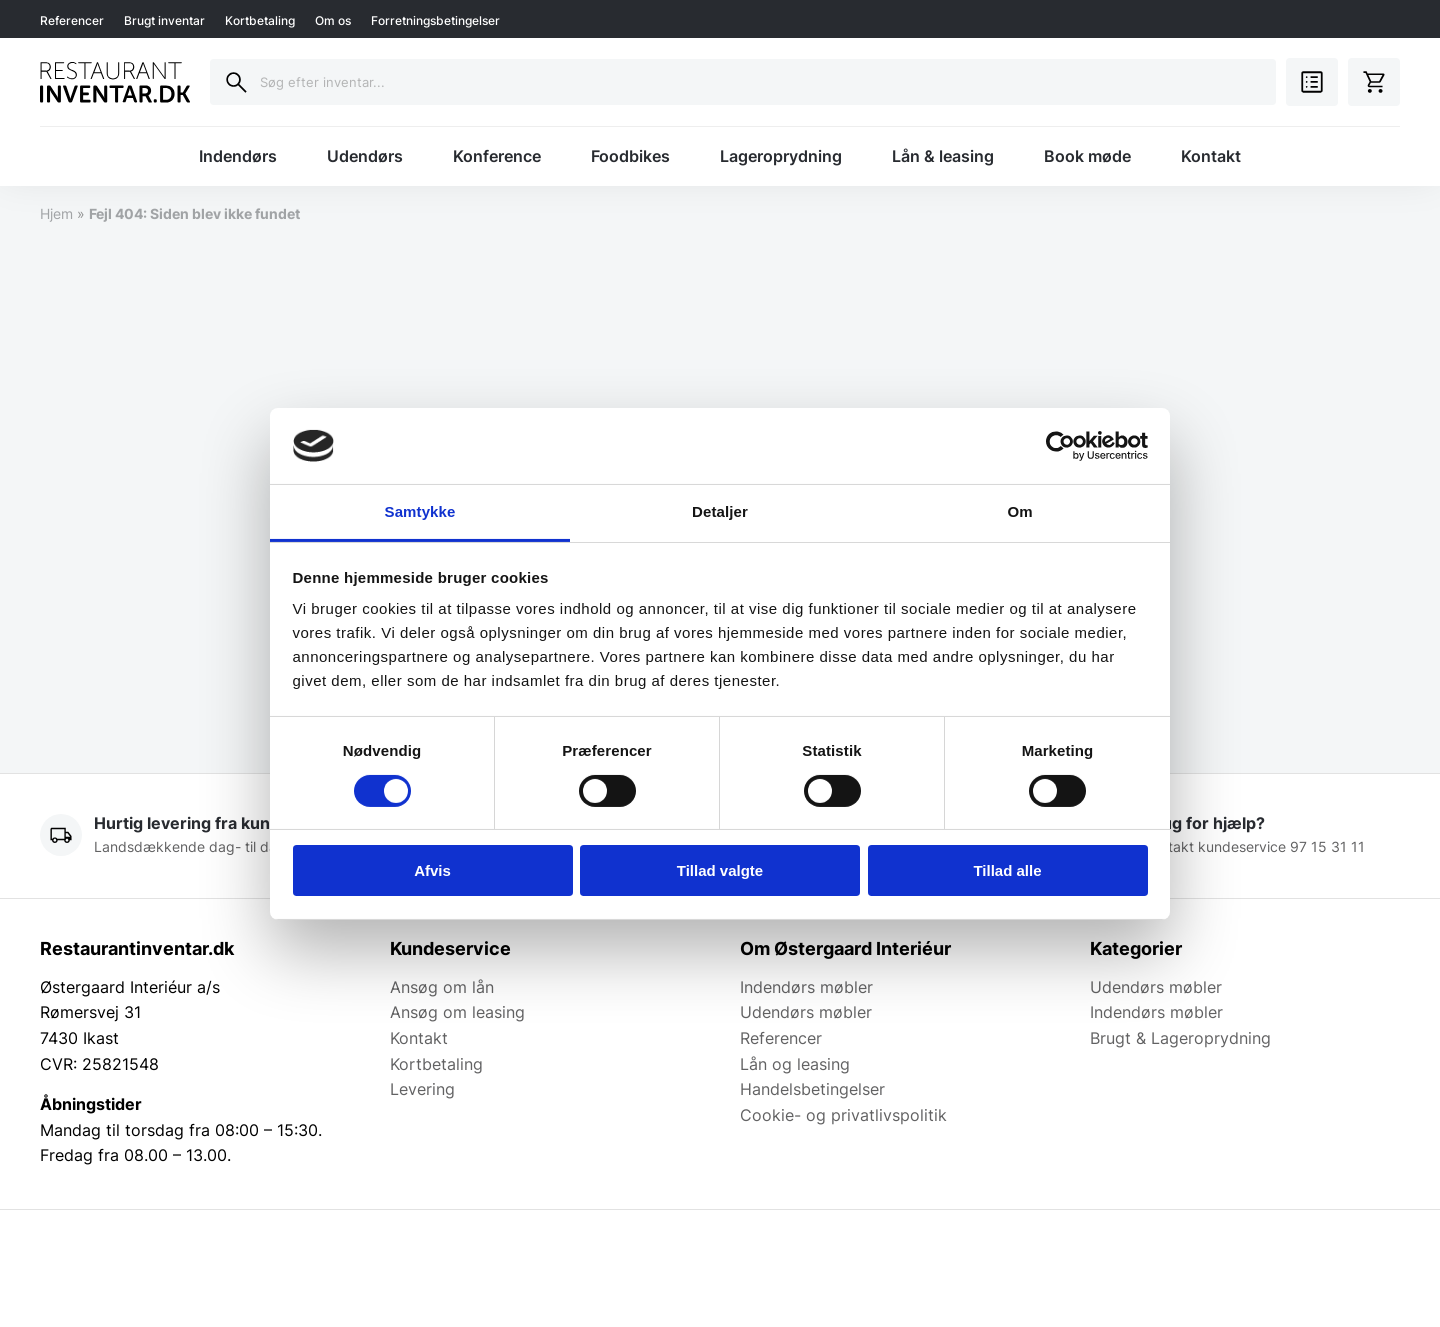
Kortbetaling (260, 20)
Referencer (72, 20)
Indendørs (238, 156)
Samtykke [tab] (420, 511)
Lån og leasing (795, 1064)
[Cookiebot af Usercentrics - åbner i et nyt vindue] (1060, 446)
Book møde (1087, 156)
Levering (422, 1089)
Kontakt (1211, 156)
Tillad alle (1007, 870)
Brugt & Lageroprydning (1180, 1038)
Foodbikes (630, 156)
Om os (333, 20)
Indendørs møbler (806, 987)
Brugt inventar (164, 20)
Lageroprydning (781, 156)
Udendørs (365, 156)
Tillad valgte (720, 870)
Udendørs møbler (806, 1012)
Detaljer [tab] (720, 511)
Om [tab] (1019, 511)
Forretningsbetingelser (435, 20)
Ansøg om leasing (457, 1012)
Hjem (56, 213)
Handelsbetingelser (812, 1089)
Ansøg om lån (442, 987)
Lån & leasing (943, 156)
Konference (497, 156)
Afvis (432, 870)
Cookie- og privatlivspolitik (843, 1115)
